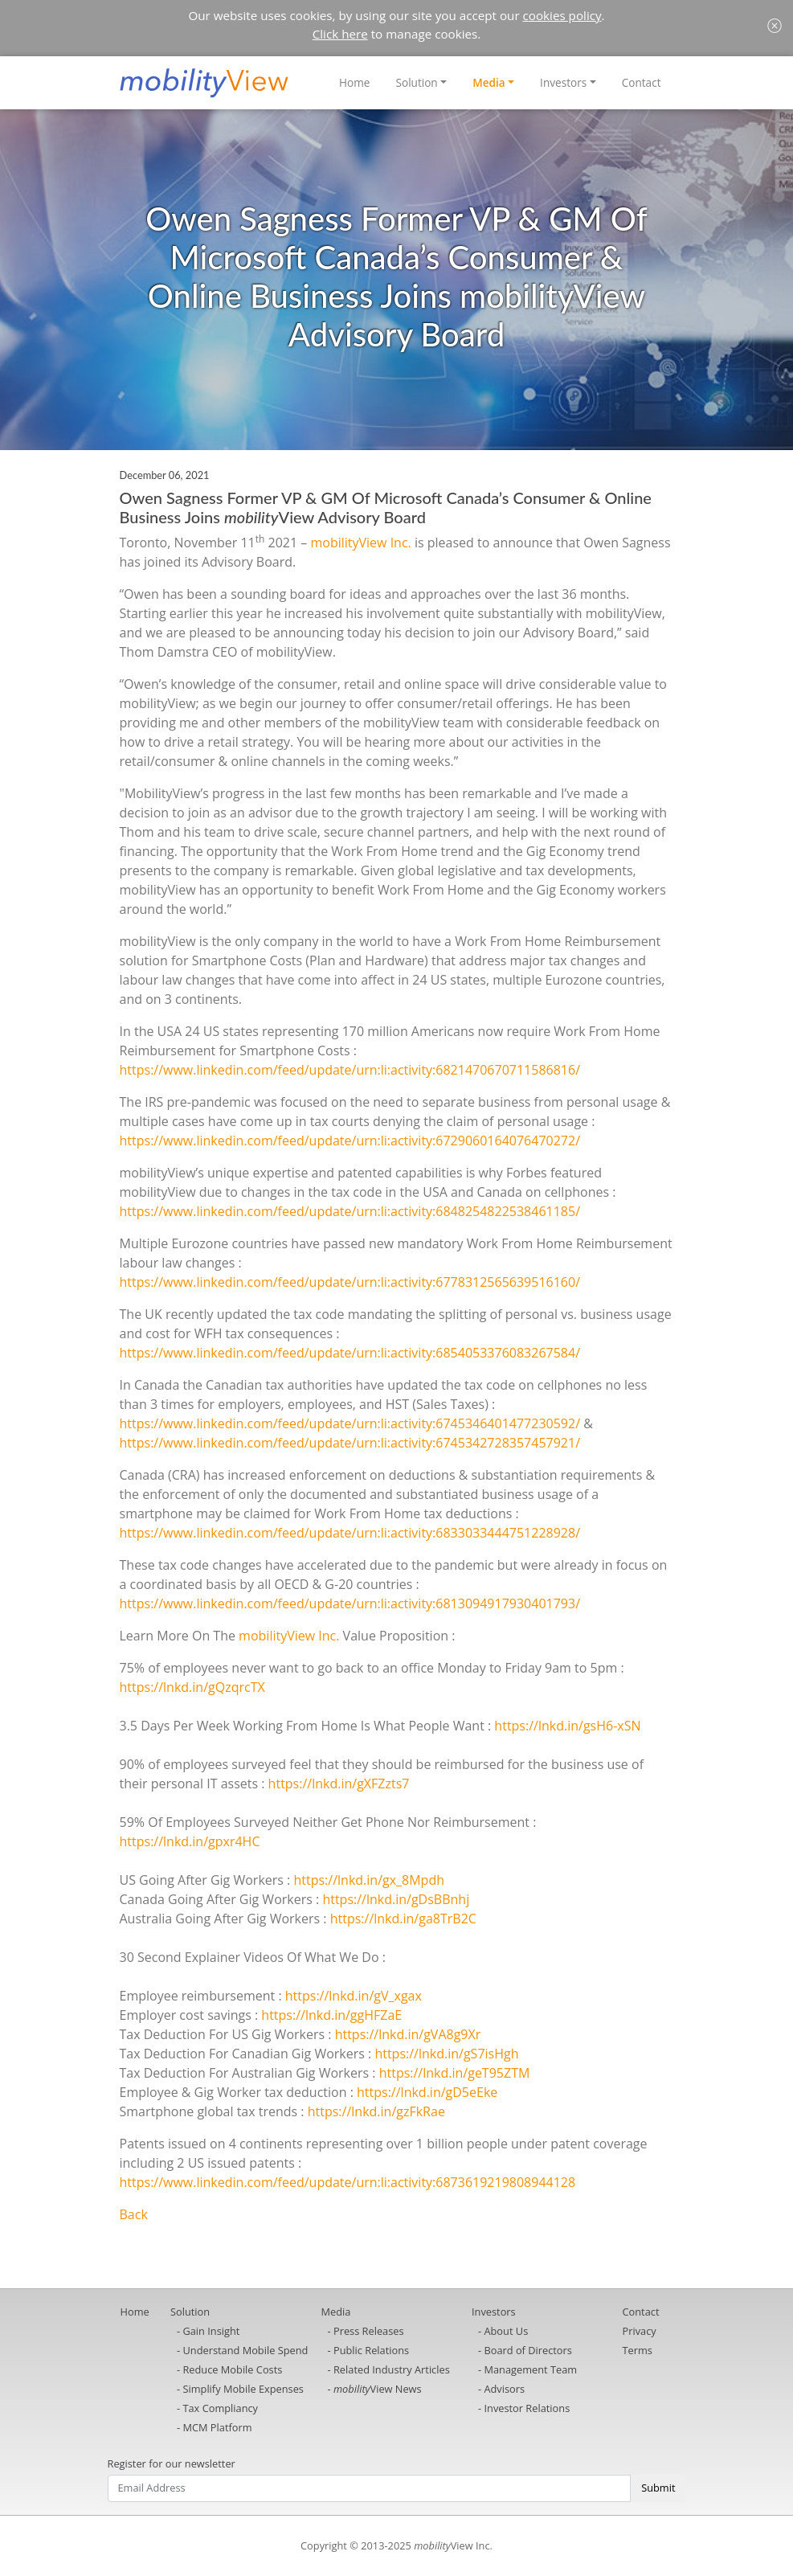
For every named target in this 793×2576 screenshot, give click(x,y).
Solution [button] (417, 82)
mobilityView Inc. (360, 542)
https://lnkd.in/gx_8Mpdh (368, 1880)
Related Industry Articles (391, 2369)
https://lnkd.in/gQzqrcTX (192, 1687)
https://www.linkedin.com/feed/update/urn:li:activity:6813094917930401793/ (350, 1603)
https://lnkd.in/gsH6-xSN (567, 1725)
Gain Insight (210, 2331)
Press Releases (368, 2331)
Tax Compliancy (220, 2408)
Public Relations (371, 2350)
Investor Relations (527, 2408)
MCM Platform (216, 2427)
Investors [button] (563, 82)
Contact (641, 82)
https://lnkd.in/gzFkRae (376, 2111)
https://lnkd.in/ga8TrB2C (403, 1918)
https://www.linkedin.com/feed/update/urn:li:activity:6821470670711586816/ (350, 1070)
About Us (506, 2331)
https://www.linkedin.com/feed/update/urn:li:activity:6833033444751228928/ (350, 1533)
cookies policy (562, 15)
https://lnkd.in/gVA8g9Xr (408, 2034)
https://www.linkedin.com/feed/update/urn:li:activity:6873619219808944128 (348, 2182)
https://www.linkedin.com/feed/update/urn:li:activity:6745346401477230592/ (350, 1423)
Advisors (504, 2388)
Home (354, 82)
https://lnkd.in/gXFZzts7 (339, 1783)
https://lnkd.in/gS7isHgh (446, 2053)
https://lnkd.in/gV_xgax (353, 1996)
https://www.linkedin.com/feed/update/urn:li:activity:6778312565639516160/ (350, 1282)
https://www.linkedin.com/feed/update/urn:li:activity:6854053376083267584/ (350, 1353)
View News (377, 2388)
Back (134, 2214)
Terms (637, 2350)
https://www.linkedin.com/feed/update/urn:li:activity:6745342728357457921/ (350, 1443)
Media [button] (488, 82)
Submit (658, 2487)
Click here (340, 34)
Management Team (530, 2369)
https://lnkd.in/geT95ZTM (454, 2073)
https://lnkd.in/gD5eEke (427, 2092)
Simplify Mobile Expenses (243, 2388)
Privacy (639, 2331)
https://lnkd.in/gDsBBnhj (395, 1899)
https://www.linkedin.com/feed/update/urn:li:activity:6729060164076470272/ (350, 1140)
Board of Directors (527, 2350)
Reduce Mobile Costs (232, 2369)
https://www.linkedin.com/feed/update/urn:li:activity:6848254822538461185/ (350, 1211)
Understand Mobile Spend (245, 2350)
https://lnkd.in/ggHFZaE (331, 2015)
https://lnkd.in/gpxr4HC (190, 1841)
